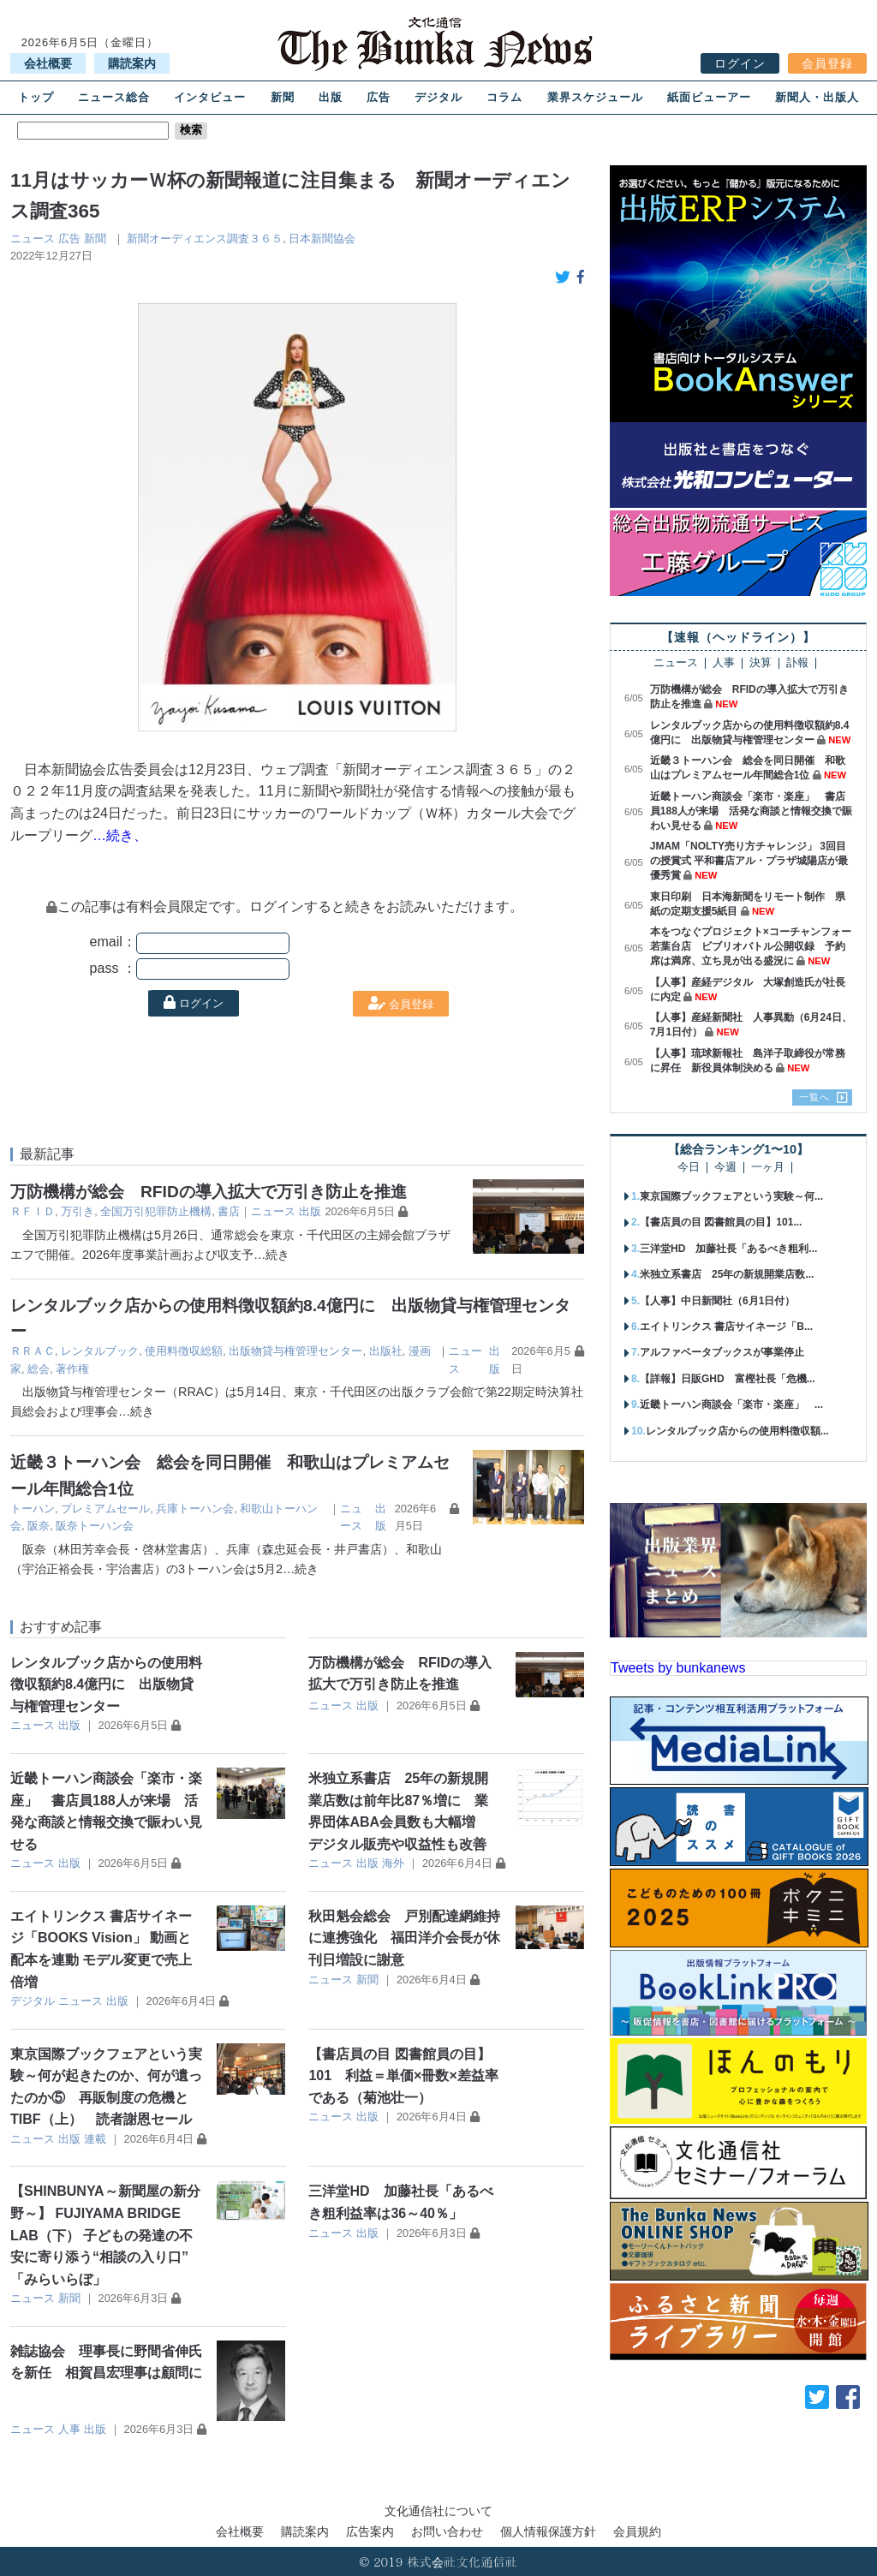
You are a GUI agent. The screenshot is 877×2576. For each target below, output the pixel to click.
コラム (504, 97)
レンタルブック (100, 1351)
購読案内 (132, 63)
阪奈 (38, 1525)
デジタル (438, 97)
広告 (379, 97)
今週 (725, 1167)
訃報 (797, 663)
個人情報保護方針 (548, 2531)
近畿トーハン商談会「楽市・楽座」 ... (731, 1404)
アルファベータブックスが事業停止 (722, 1352)
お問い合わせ (447, 2531)
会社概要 (48, 63)
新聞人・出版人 (817, 97)
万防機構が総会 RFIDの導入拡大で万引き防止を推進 (208, 1192)
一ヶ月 (768, 1167)
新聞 (283, 97)
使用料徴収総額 (184, 1351)
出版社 (386, 1351)
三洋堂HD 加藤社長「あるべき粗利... (728, 1249)
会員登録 (827, 63)
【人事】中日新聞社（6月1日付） (717, 1301)
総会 (38, 1369)
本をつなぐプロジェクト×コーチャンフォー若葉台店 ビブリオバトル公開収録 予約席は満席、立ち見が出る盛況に (750, 946)
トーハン (32, 1508)
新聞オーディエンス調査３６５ (205, 238)
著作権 (72, 1369)
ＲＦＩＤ (32, 1211)
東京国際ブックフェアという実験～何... (731, 1196)
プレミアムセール (105, 1508)
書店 (229, 1211)
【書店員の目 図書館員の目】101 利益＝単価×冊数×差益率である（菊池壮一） (403, 2076)
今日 (688, 1167)
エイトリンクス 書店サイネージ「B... (726, 1327)
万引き (77, 1211)
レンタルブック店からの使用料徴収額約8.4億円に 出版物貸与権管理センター (106, 1684)
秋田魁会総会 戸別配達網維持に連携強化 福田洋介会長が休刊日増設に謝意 (404, 1938)
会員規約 (637, 2531)
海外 (393, 1863)
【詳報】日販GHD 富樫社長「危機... (727, 1379)
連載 (95, 2138)
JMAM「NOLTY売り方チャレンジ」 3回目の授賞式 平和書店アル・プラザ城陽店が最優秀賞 (749, 860)
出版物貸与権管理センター (295, 1351)
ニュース (32, 238)
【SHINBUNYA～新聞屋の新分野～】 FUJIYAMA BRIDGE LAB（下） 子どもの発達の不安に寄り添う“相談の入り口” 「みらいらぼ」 (105, 2235)
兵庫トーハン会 (195, 1508)
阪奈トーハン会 (95, 1525)
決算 (760, 663)
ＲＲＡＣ (32, 1351)
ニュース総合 (114, 97)
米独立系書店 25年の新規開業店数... (727, 1274)
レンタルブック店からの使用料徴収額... (737, 1431)
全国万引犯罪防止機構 (156, 1211)
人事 (69, 2429)
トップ (36, 97)
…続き (271, 1254)
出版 (331, 97)
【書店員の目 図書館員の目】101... (721, 1222)
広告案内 (370, 2531)
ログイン (740, 63)
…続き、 (119, 835)
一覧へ (814, 1097)
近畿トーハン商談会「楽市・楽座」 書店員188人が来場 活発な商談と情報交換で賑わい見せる (751, 811)
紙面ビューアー (709, 97)
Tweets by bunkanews (678, 1668)
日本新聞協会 (322, 238)
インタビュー (210, 97)
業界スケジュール (595, 97)
